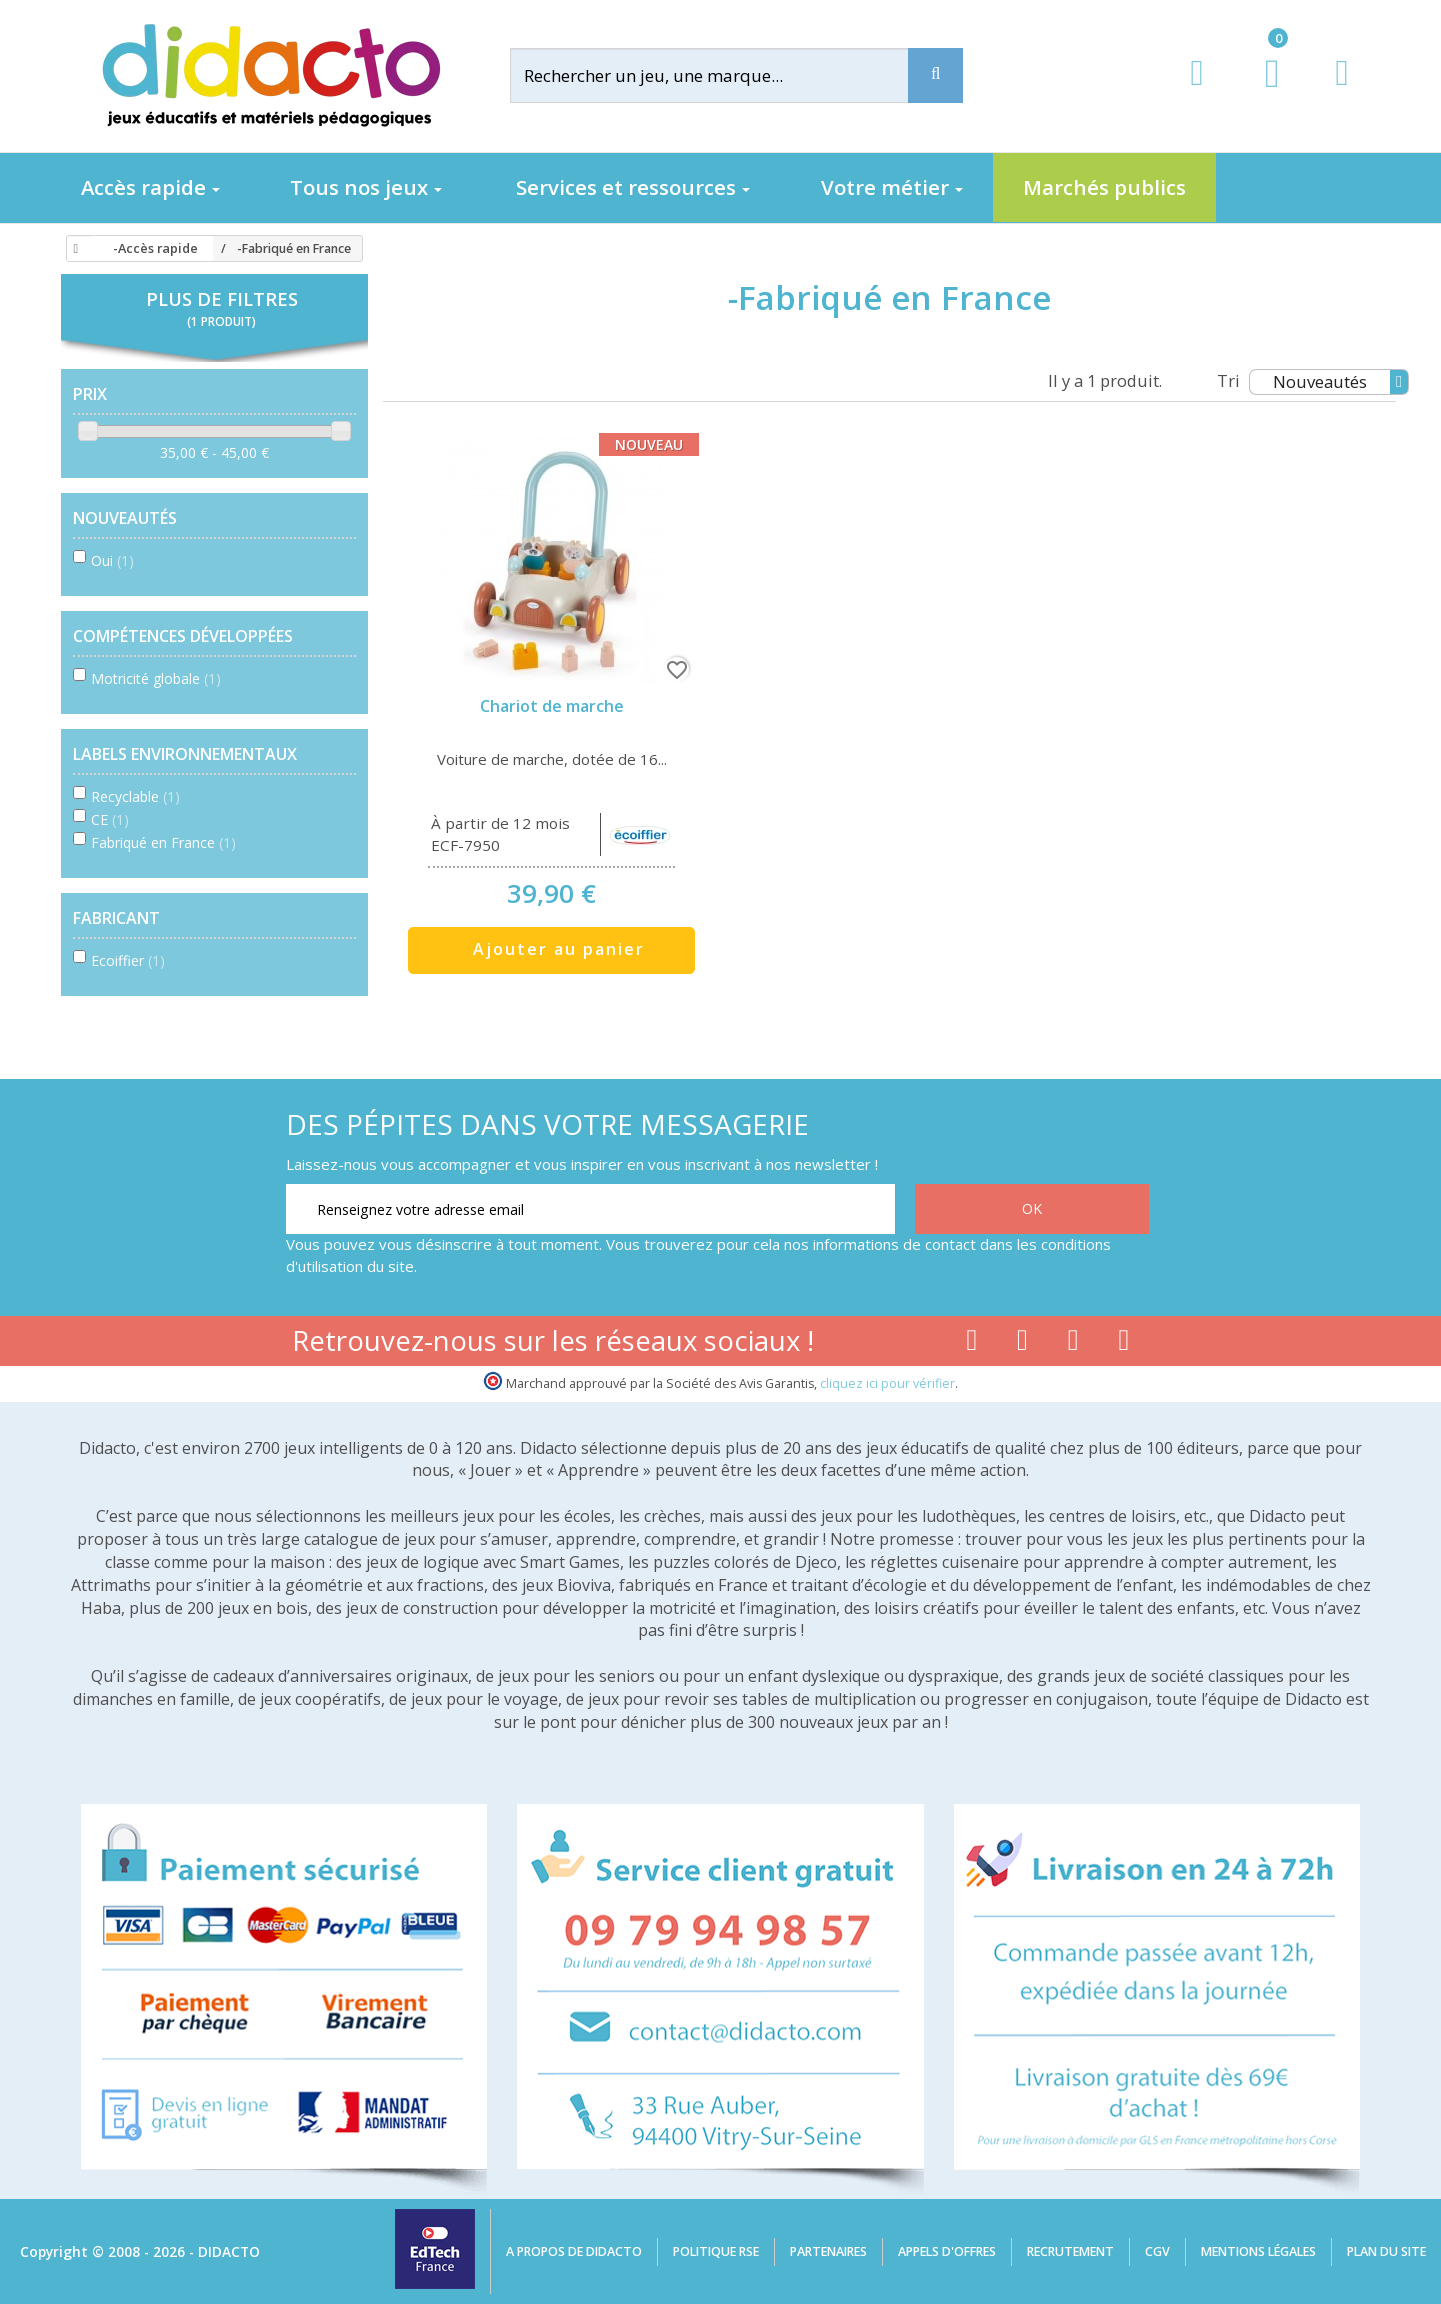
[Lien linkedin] (1124, 1344)
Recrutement (1070, 2251)
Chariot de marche (552, 706)
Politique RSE (716, 2251)
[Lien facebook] (971, 1344)
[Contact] (1341, 91)
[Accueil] (73, 249)
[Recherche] (935, 75)
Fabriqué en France (163, 842)
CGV (1157, 2251)
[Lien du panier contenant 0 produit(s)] (1261, 92)
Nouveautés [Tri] (1340, 382)
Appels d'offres (947, 2251)
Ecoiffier (128, 960)
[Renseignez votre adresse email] (590, 1209)
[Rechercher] (725, 75)
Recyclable (135, 796)
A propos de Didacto (574, 2251)
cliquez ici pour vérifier (887, 1383)
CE (110, 819)
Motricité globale (156, 678)
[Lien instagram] (1073, 1344)
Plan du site (1386, 2251)
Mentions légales (1258, 2251)
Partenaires (828, 2251)
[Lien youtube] (1022, 1344)
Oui (112, 560)
